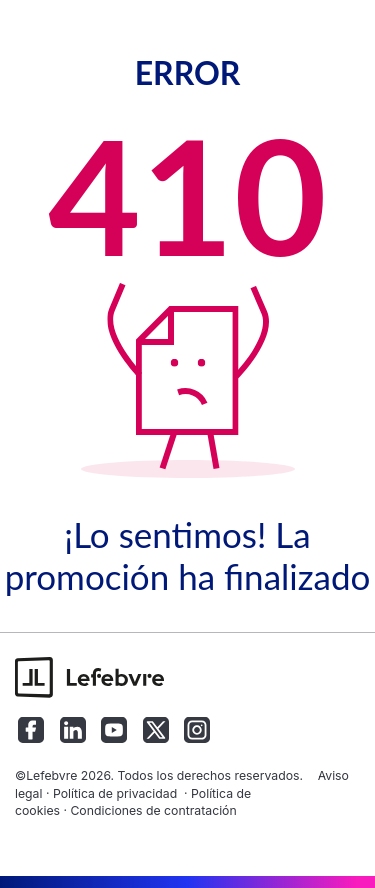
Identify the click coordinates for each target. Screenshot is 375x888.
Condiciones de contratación (153, 810)
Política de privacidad (115, 793)
